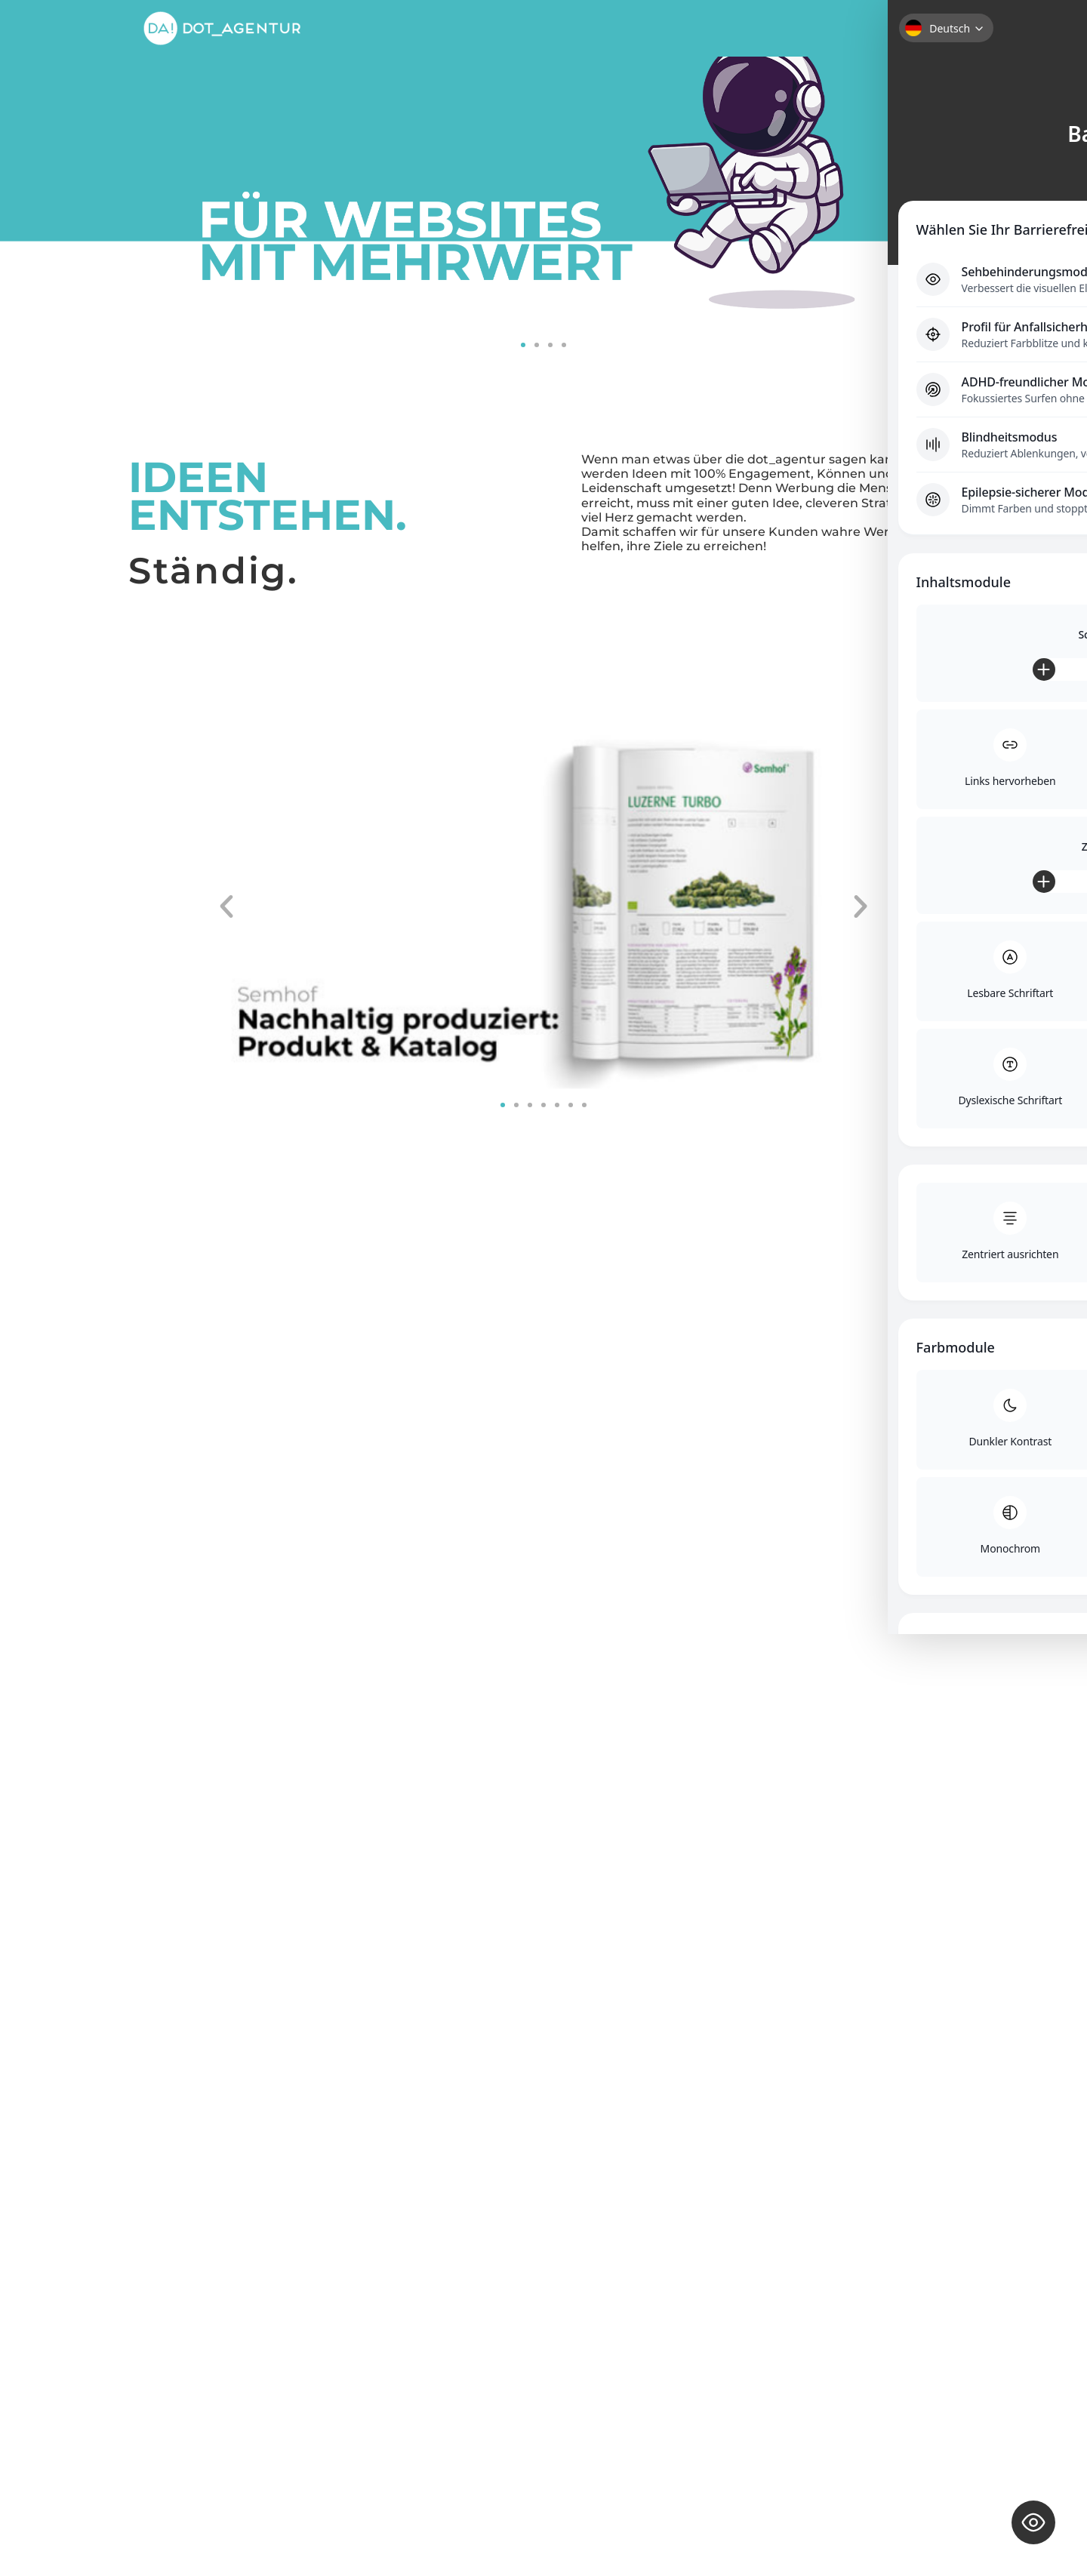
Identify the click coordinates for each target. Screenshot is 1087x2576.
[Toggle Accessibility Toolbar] (1033, 2522)
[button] (523, 345)
